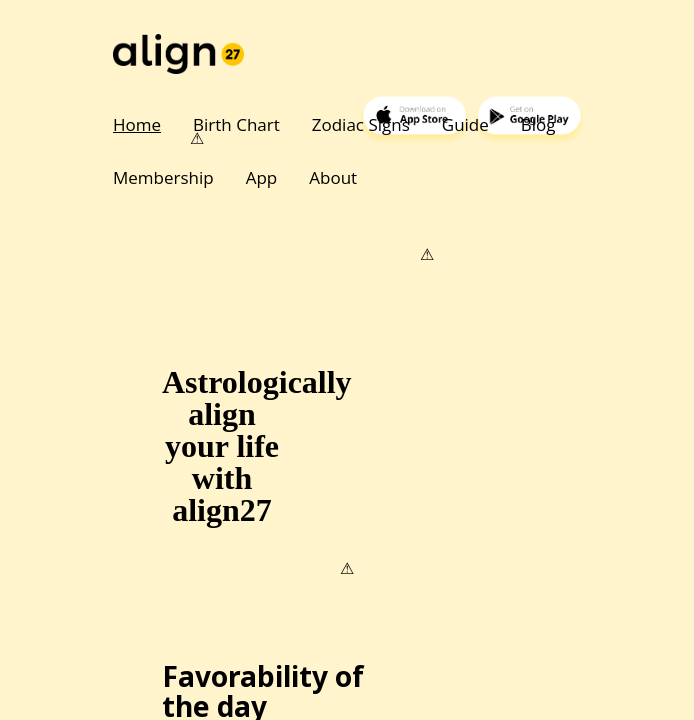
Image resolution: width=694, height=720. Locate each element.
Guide (465, 124)
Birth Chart (236, 124)
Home (137, 124)
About (333, 177)
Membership (163, 177)
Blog (538, 124)
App (262, 177)
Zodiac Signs (361, 124)
